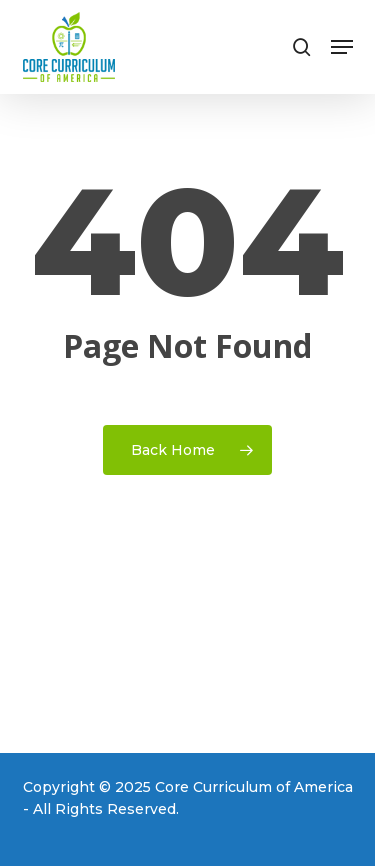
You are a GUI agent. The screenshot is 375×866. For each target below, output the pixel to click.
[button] (342, 47)
